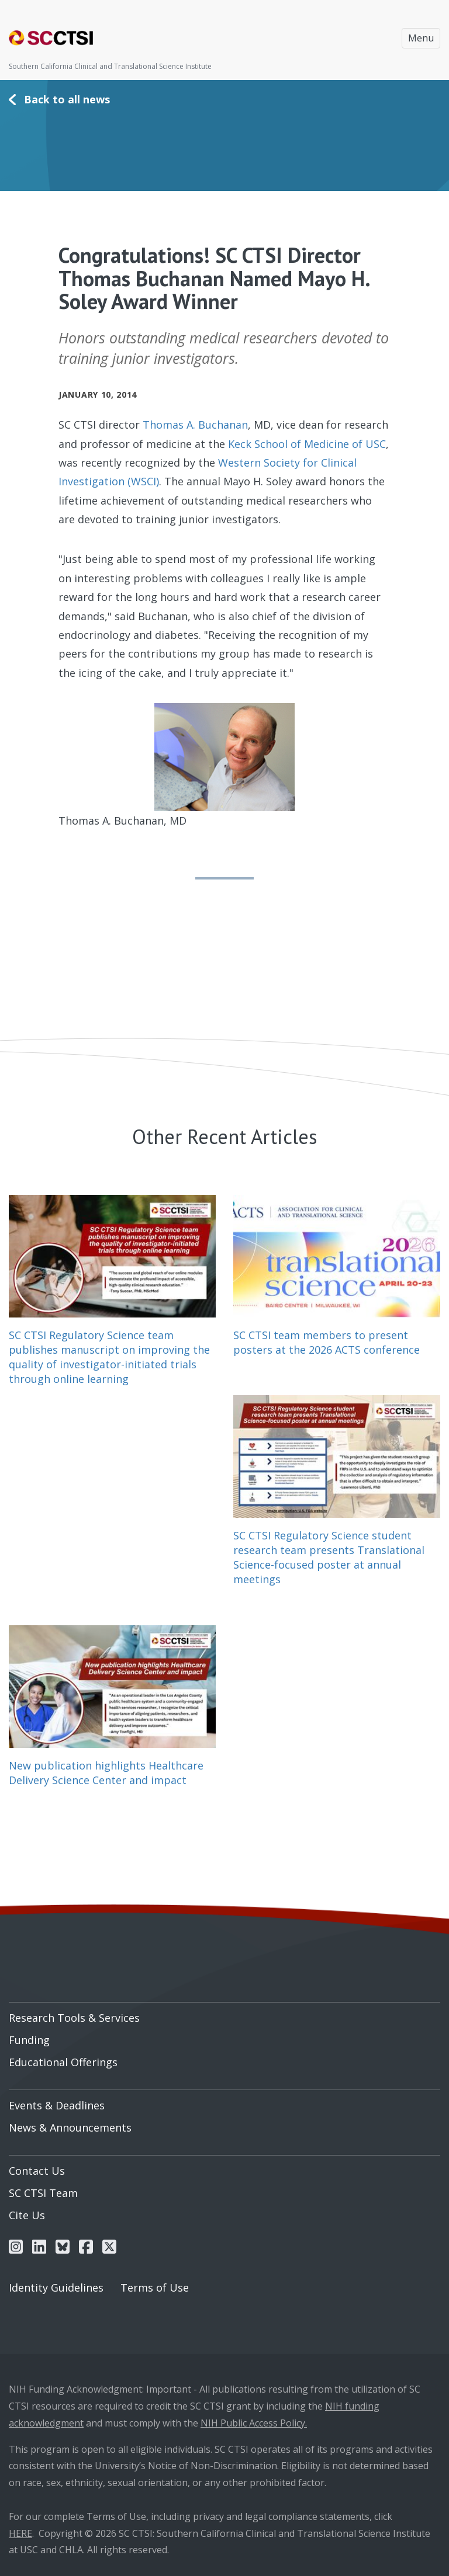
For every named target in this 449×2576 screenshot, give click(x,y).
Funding (29, 2040)
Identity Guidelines (56, 2287)
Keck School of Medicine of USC (307, 444)
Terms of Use (154, 2287)
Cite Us (27, 2215)
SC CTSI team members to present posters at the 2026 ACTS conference (326, 1342)
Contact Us (37, 2171)
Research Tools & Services (74, 2018)
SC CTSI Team (43, 2193)
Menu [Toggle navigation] (421, 38)
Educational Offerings (63, 2062)
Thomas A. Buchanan (195, 425)
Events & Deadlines (57, 2105)
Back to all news (67, 99)
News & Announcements (70, 2127)
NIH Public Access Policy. (254, 2423)
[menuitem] (224, 2014)
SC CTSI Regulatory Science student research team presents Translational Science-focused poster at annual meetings (328, 1557)
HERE (20, 2533)
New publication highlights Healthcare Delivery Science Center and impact (106, 1772)
